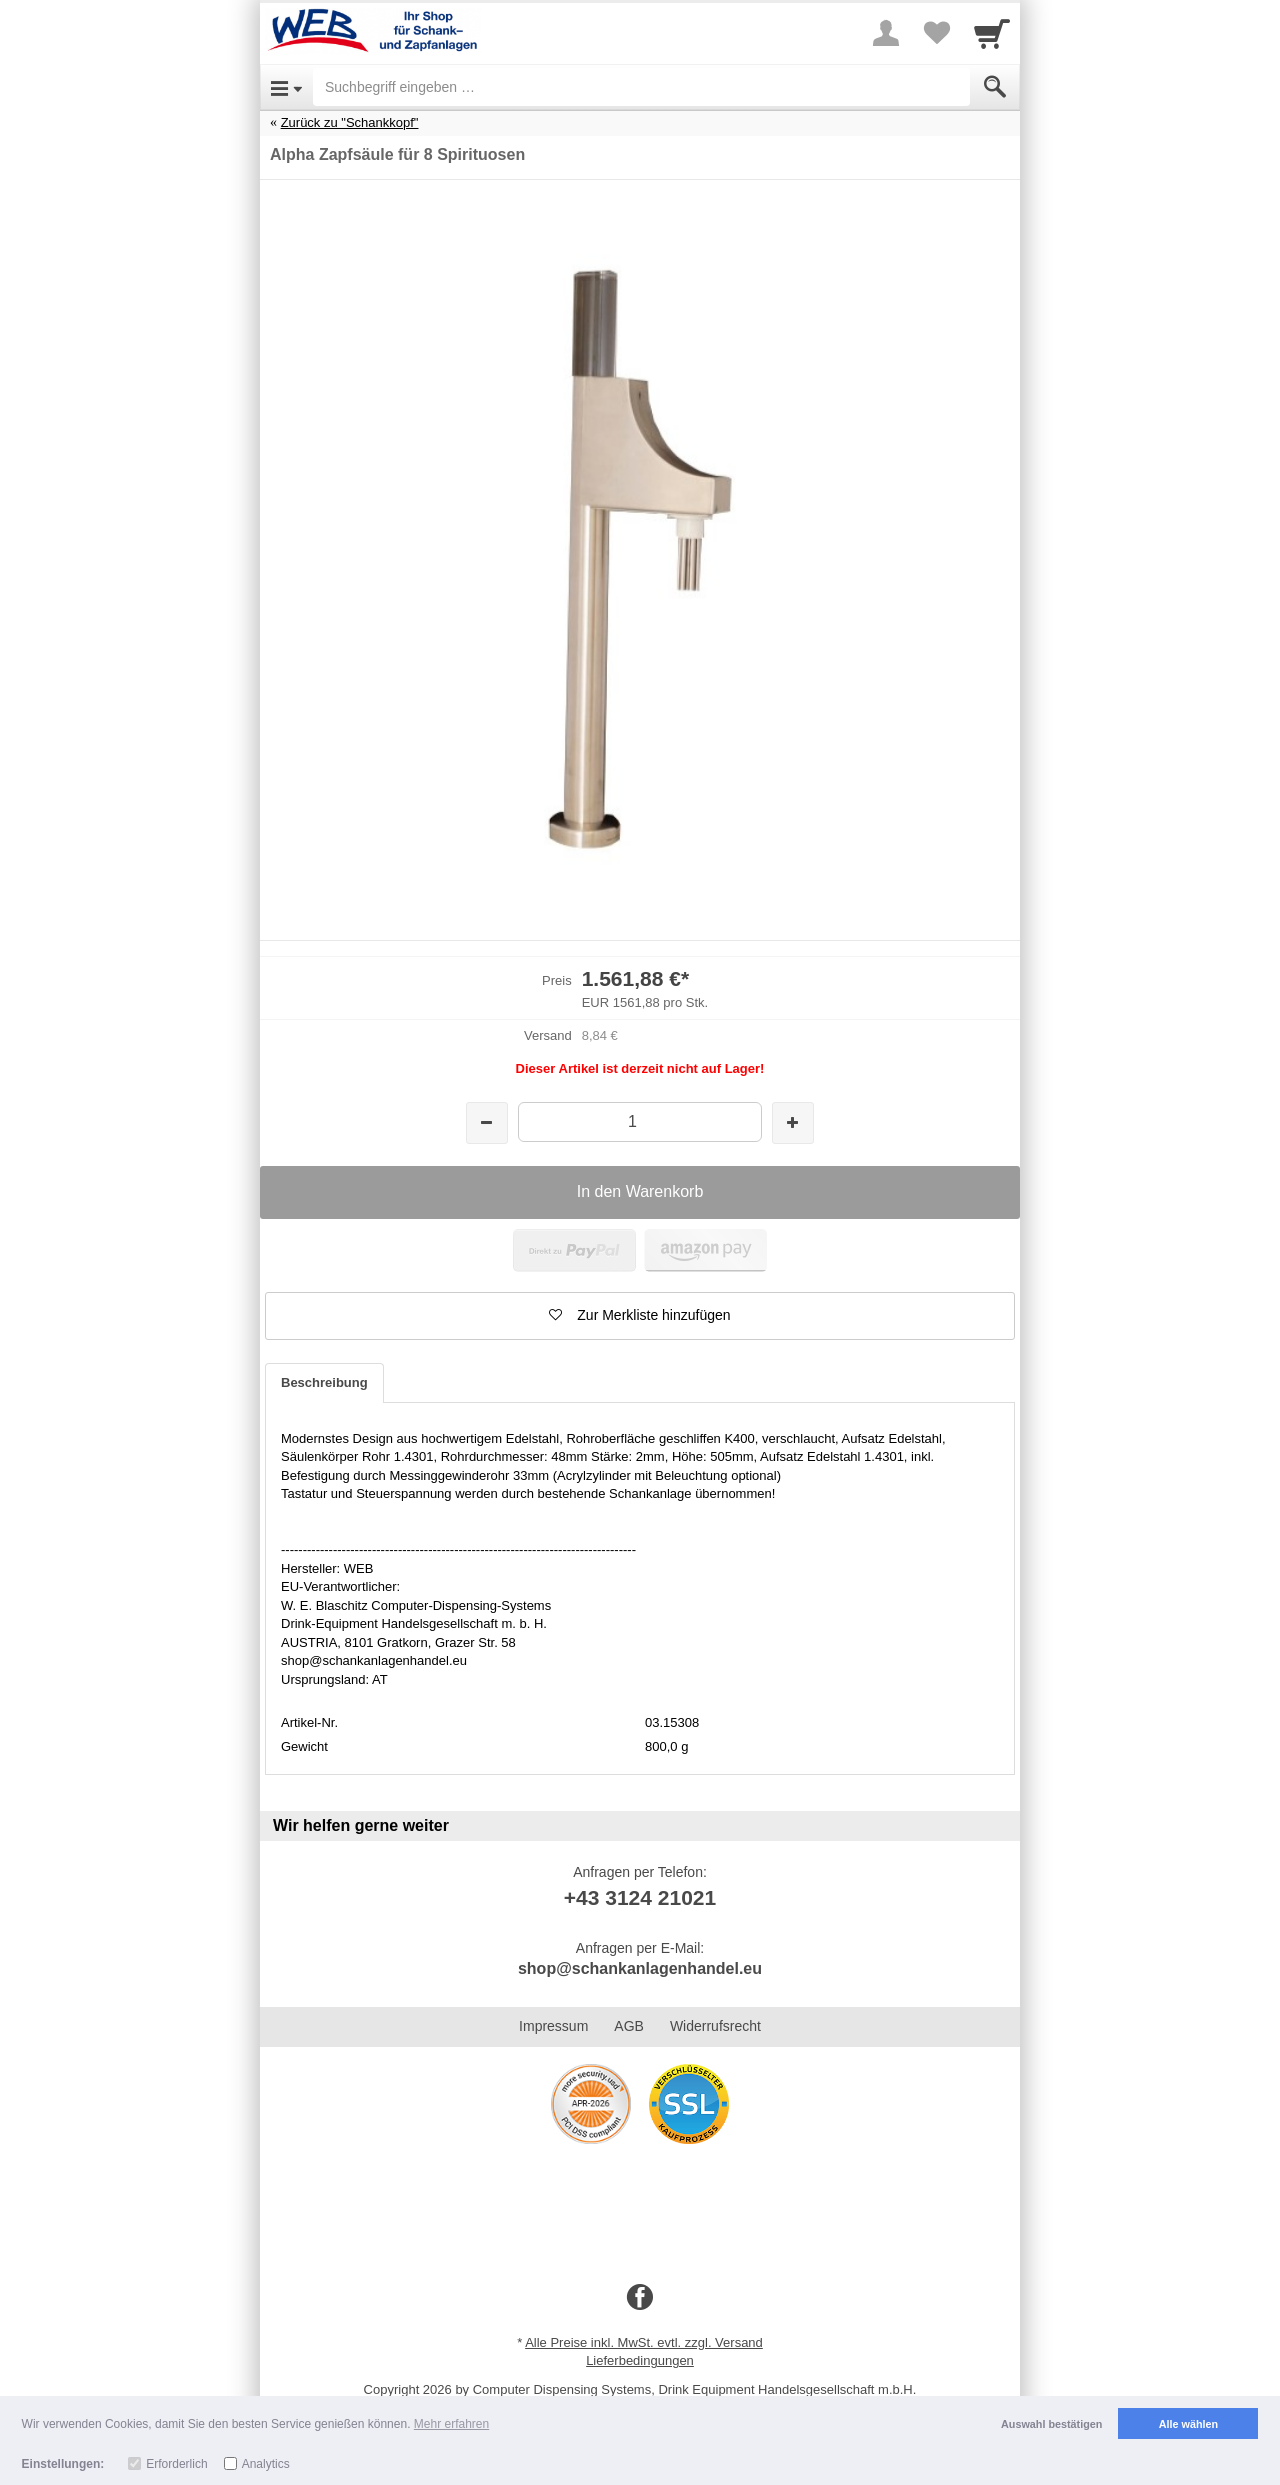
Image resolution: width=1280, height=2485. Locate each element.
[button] (640, 1316)
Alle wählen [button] (1188, 2424)
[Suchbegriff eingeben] (641, 87)
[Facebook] (640, 2298)
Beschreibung (324, 1382)
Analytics (266, 2464)
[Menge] (639, 1121)
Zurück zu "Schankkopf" (350, 122)
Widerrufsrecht (715, 2026)
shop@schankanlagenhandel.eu (640, 1968)
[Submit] (995, 87)
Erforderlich (176, 2464)
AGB (629, 2026)
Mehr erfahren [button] (451, 2424)
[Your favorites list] (936, 33)
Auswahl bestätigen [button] (1051, 2424)
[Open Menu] (286, 87)
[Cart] (992, 33)
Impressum (553, 2026)
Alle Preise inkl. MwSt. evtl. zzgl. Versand (644, 2342)
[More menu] (886, 33)
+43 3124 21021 (640, 1897)
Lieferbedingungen (640, 2360)
